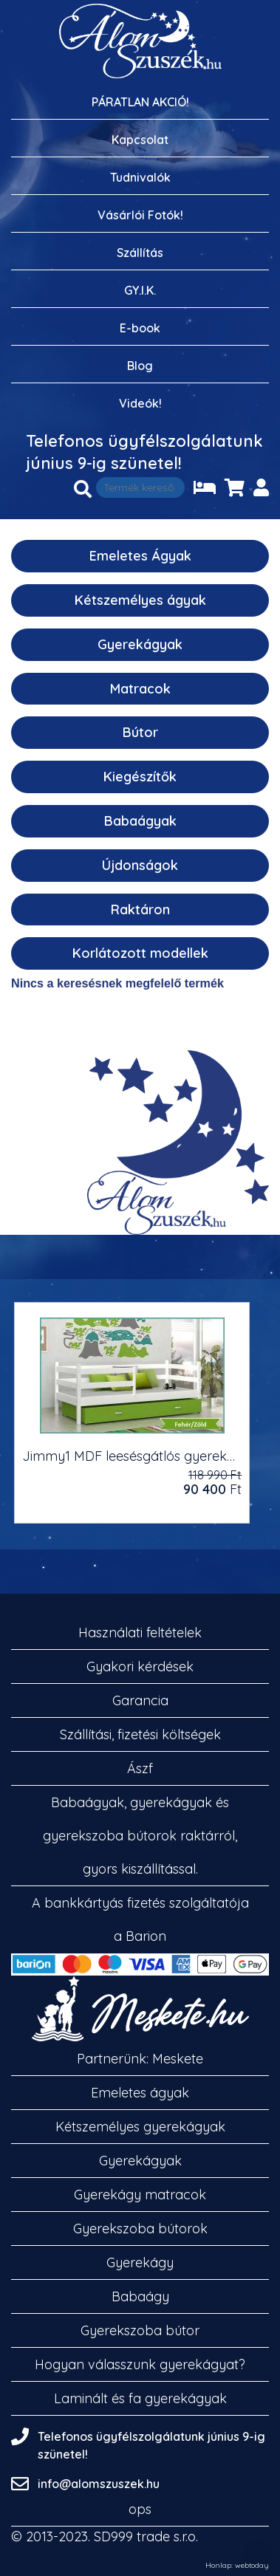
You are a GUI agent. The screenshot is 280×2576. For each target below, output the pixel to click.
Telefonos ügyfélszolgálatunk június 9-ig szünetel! (144, 452)
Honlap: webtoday (237, 2565)
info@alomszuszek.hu (99, 2483)
